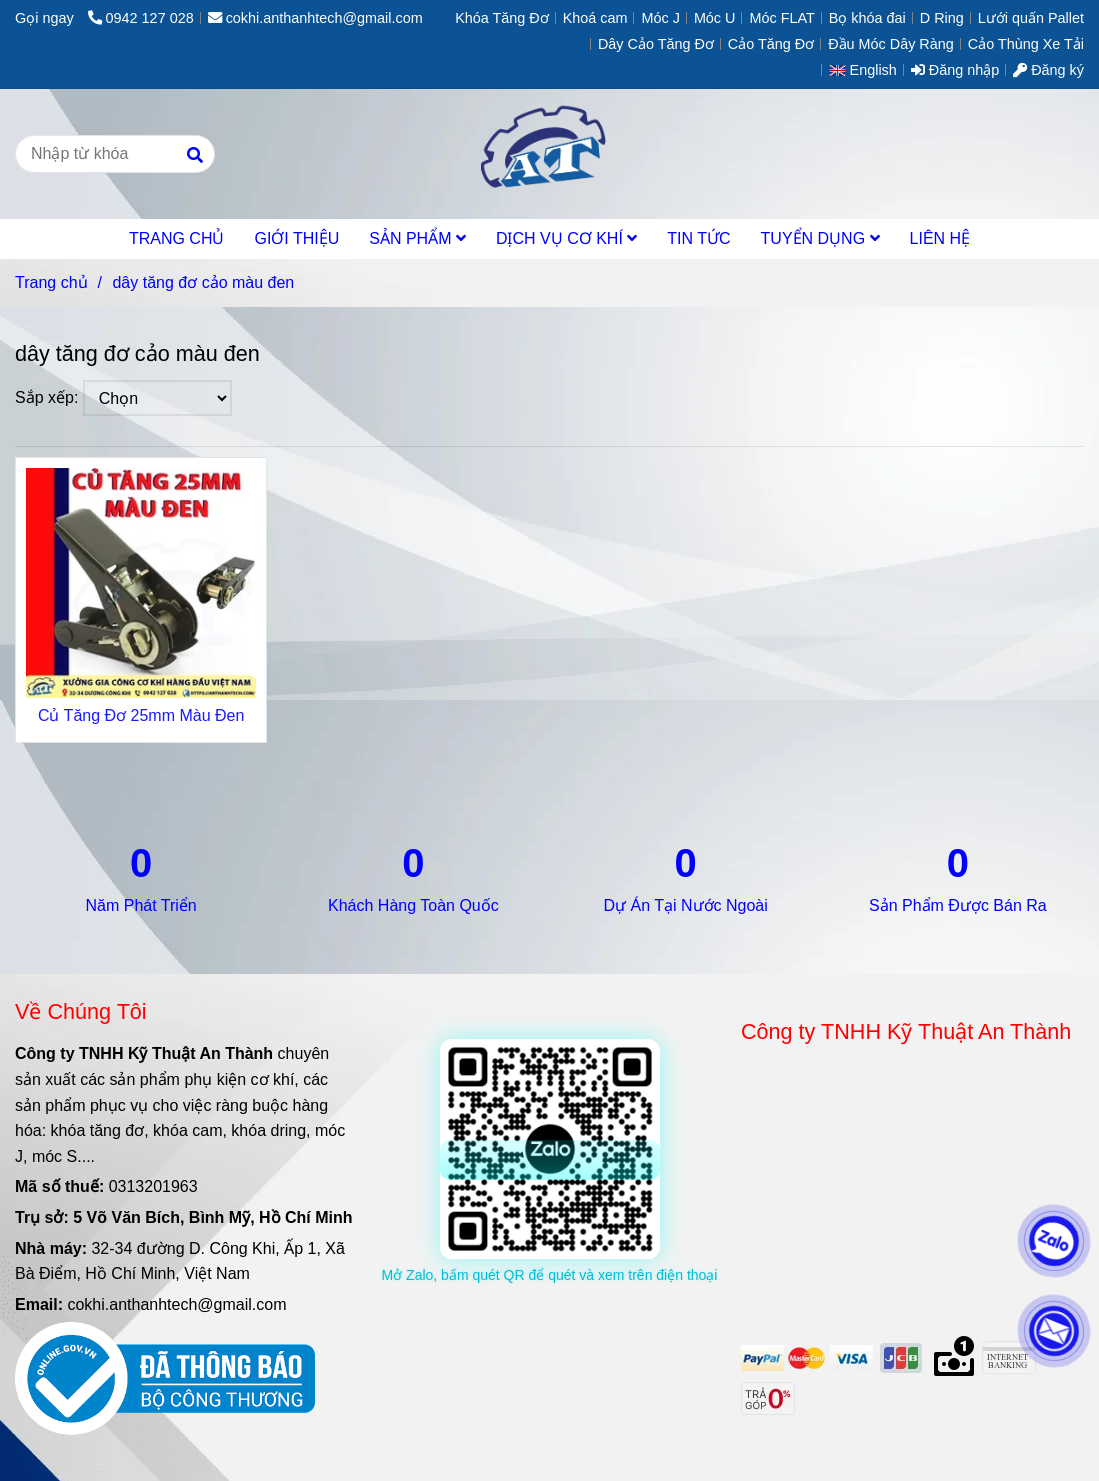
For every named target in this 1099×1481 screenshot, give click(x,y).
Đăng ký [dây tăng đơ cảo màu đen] (1048, 70)
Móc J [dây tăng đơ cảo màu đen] (660, 18)
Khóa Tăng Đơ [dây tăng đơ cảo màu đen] (502, 18)
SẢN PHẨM (417, 238)
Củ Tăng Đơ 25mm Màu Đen (141, 715)
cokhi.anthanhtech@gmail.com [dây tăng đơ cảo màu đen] (315, 18)
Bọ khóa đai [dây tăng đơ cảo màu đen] (867, 18)
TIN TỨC (698, 238)
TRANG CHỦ (177, 238)
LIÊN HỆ (940, 238)
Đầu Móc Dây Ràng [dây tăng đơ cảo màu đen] (891, 44)
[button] (868, 70)
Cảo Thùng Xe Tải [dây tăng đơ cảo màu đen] (1026, 44)
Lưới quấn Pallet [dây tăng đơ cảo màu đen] (1031, 18)
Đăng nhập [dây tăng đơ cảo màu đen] (955, 70)
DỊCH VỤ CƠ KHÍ (566, 238)
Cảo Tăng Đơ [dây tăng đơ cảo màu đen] (771, 44)
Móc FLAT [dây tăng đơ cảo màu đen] (781, 18)
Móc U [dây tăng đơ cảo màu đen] (715, 18)
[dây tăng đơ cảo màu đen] (549, 154)
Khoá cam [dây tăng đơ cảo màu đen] (595, 18)
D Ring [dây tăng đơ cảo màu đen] (942, 18)
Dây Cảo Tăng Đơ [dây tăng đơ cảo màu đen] (656, 44)
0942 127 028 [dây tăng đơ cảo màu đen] (141, 18)
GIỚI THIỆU (296, 238)
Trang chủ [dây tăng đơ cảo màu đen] (51, 282)
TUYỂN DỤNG (820, 238)
